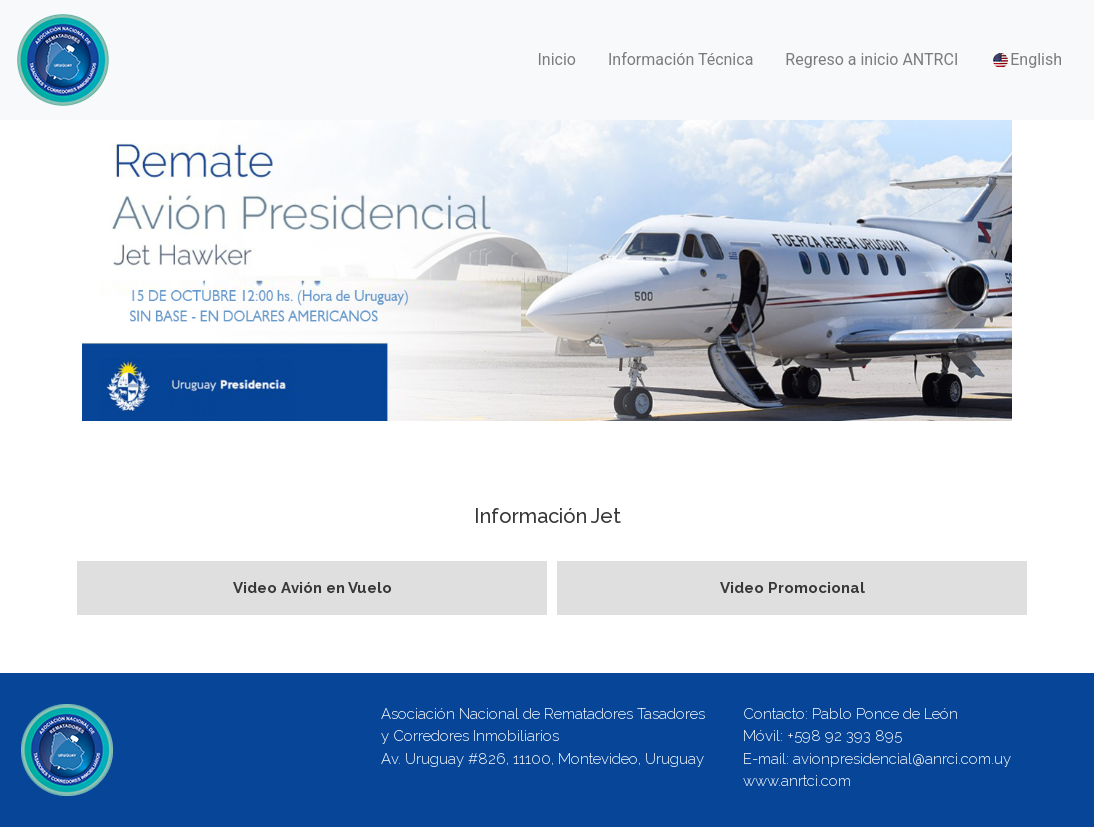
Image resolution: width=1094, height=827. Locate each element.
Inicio (557, 59)
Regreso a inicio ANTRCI (871, 59)
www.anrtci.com (797, 781)
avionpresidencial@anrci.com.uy (902, 759)
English (1026, 60)
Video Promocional (792, 588)
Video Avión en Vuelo (312, 588)
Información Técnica (680, 59)
